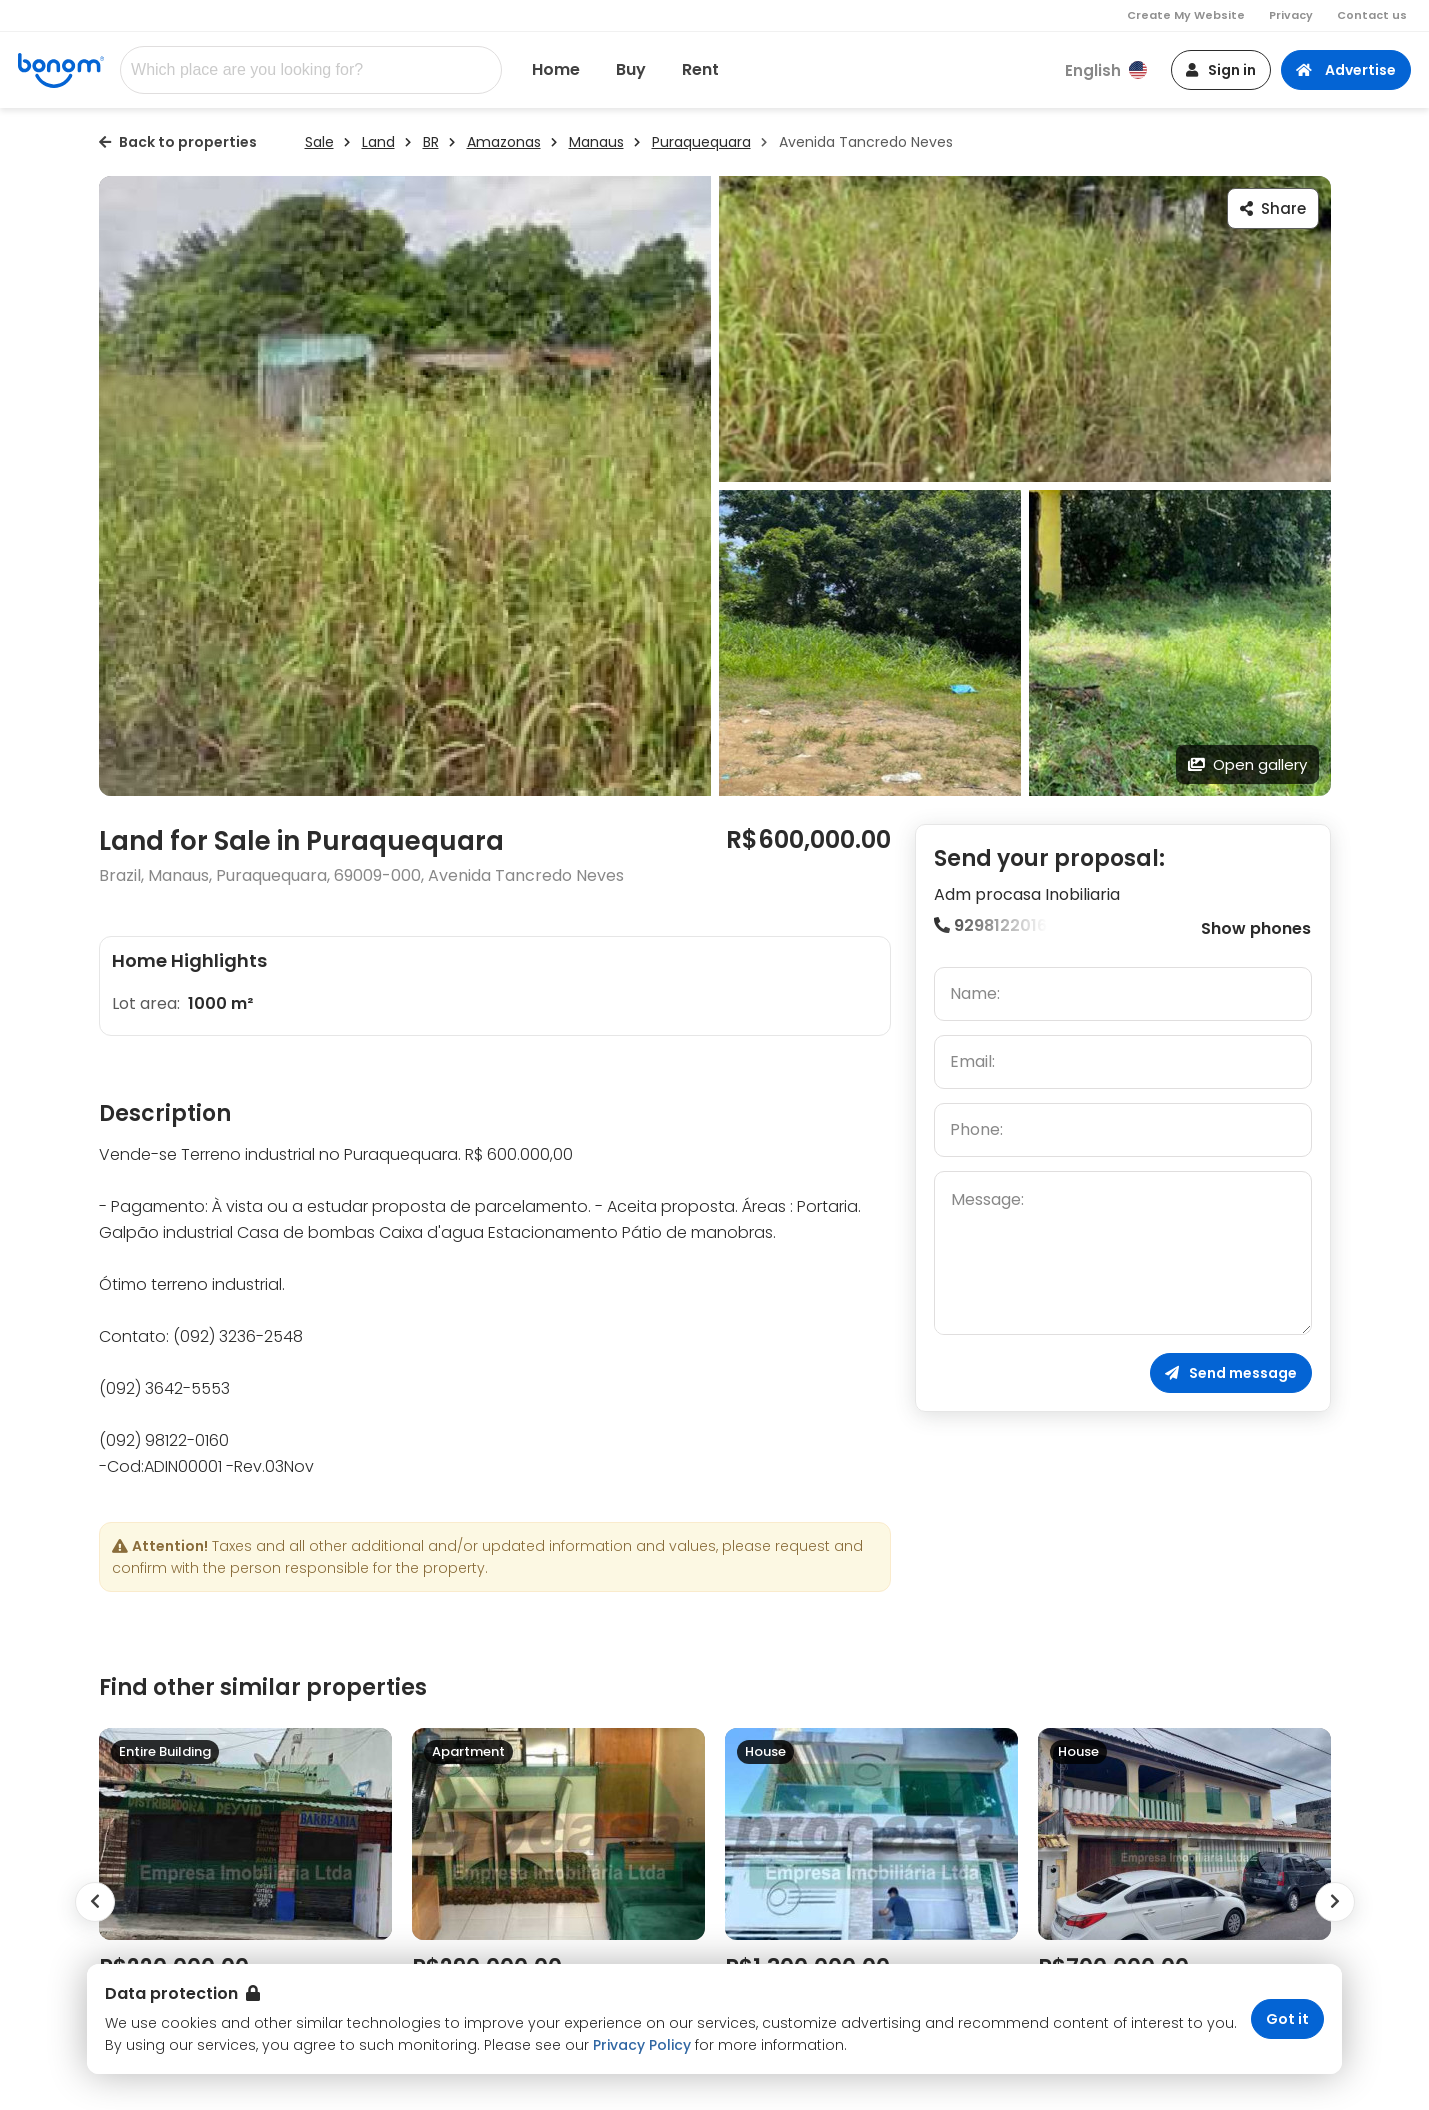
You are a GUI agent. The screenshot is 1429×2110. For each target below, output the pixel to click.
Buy (631, 69)
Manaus (596, 142)
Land (378, 142)
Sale (319, 142)
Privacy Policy (642, 2045)
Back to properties (178, 142)
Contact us (1372, 15)
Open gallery (1247, 764)
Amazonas (504, 142)
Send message (1231, 1373)
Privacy (1291, 15)
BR (431, 142)
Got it (1287, 2019)
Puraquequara (701, 142)
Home (556, 69)
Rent (700, 69)
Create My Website (1186, 15)
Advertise (1346, 70)
